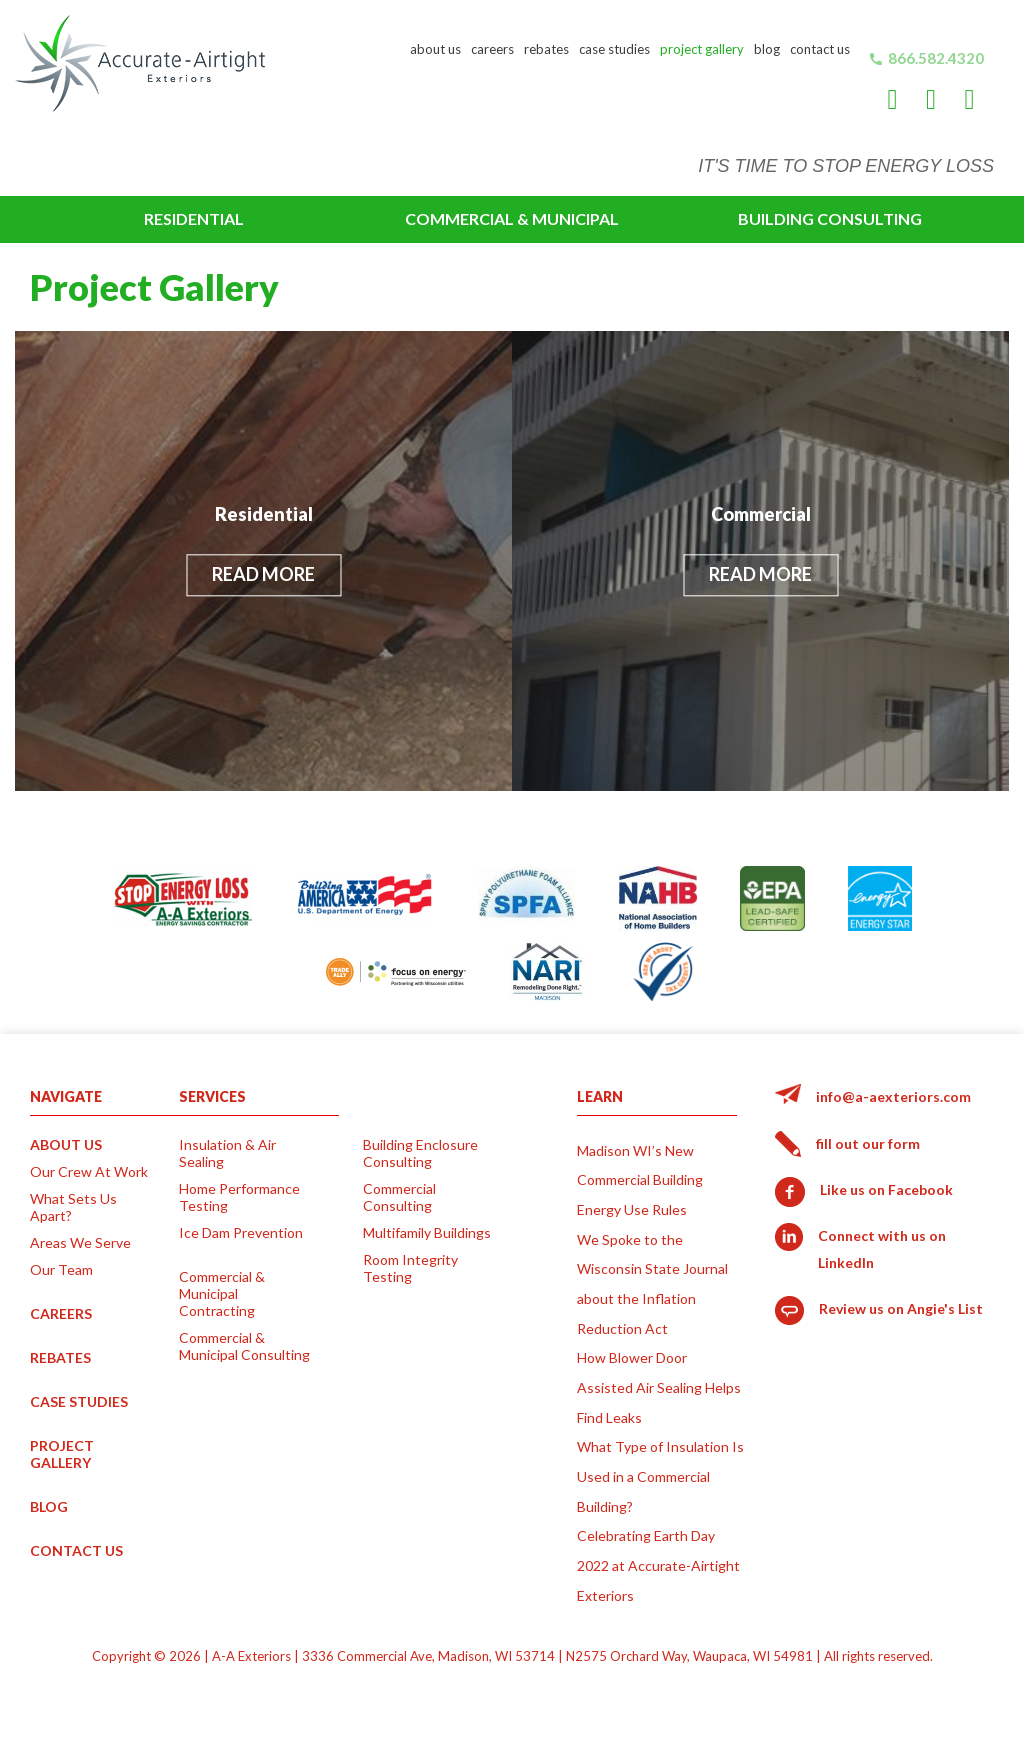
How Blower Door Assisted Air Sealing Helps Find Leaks (659, 1387)
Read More (263, 575)
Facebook (893, 111)
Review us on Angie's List (901, 1308)
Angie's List (970, 111)
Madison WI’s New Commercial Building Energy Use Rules (640, 1180)
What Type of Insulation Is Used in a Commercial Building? (660, 1476)
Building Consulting (830, 218)
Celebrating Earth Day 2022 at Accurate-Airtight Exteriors (658, 1565)
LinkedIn (931, 111)
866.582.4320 (936, 58)
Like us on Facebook (886, 1189)
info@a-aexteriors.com (893, 1096)
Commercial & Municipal (512, 218)
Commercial (761, 514)
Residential (194, 218)
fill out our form (868, 1143)
